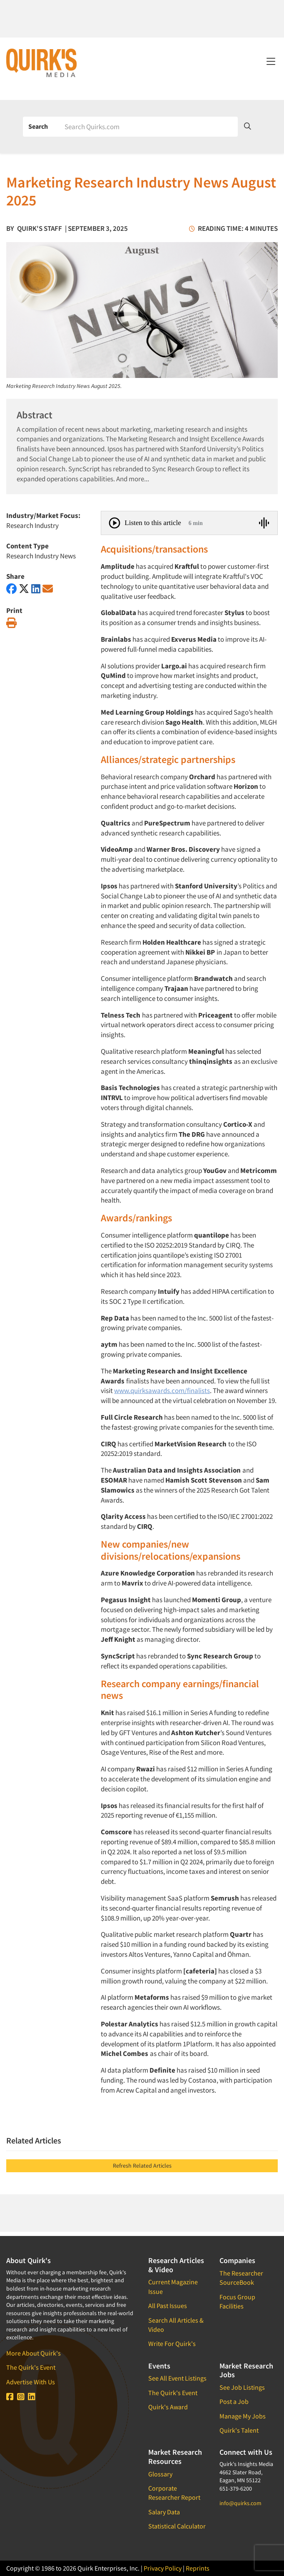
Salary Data (164, 2512)
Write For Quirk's (172, 2343)
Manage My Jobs (242, 2416)
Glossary (160, 2474)
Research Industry (32, 525)
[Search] (148, 126)
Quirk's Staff (39, 228)
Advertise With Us (30, 2382)
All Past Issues (167, 2305)
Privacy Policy (163, 2568)
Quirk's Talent (239, 2430)
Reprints (197, 2568)
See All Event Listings (177, 2378)
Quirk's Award (168, 2407)
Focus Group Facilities (237, 2301)
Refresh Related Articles (142, 2165)
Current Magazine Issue (173, 2286)
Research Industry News (41, 555)
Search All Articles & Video (176, 2324)
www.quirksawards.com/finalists (162, 1390)
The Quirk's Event (30, 2367)
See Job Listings (242, 2387)
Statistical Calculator (177, 2526)
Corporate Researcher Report (174, 2492)
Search (38, 126)
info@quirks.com (240, 2503)
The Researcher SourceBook (241, 2277)
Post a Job (234, 2401)
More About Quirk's (33, 2353)
